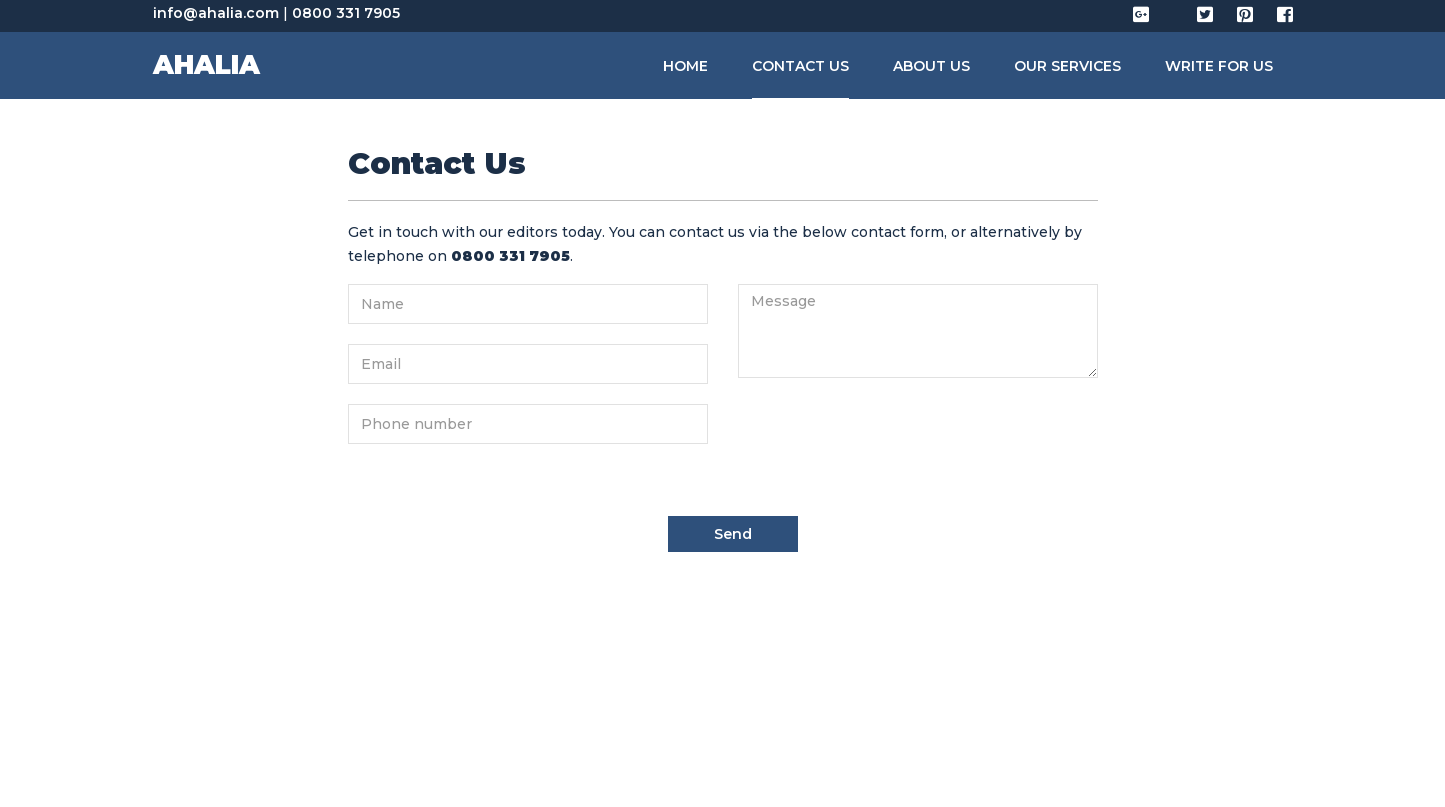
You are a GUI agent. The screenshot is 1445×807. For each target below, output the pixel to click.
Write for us (1219, 66)
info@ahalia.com (216, 13)
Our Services (1067, 66)
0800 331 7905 (346, 13)
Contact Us (800, 66)
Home (685, 66)
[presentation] (890, 437)
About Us (931, 66)
